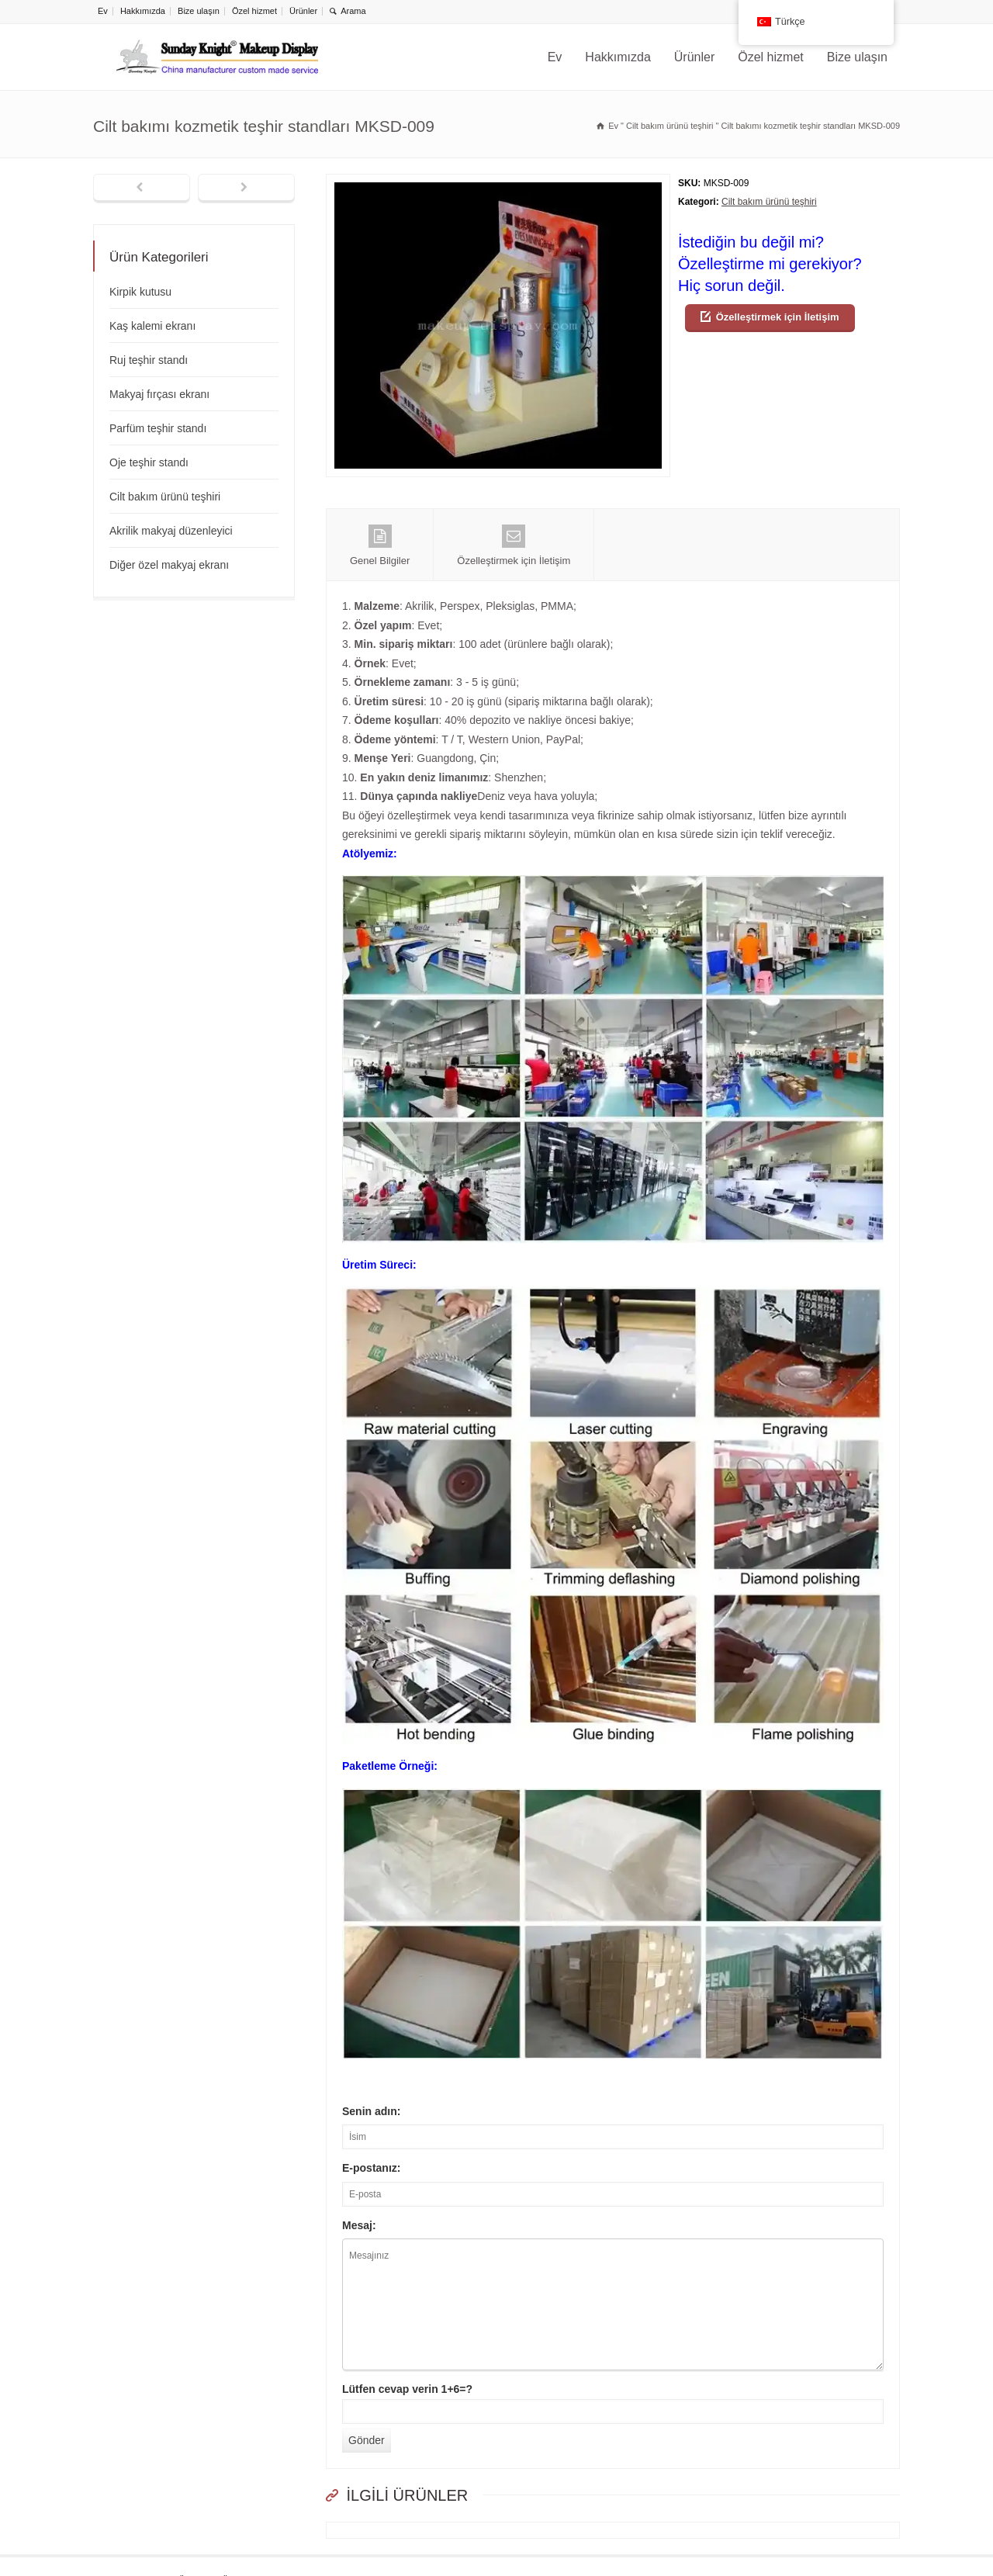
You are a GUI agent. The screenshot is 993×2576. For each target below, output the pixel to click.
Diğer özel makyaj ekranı (169, 565)
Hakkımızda (142, 11)
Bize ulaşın (199, 11)
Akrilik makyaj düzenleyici (171, 531)
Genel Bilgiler (380, 545)
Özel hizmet (254, 11)
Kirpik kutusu (140, 292)
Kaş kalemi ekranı (152, 326)
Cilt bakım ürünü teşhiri (769, 201)
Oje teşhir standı (149, 462)
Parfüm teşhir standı (157, 428)
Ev (103, 11)
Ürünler (303, 11)
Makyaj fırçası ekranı (159, 394)
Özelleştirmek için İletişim (777, 317)
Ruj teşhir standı (148, 360)
